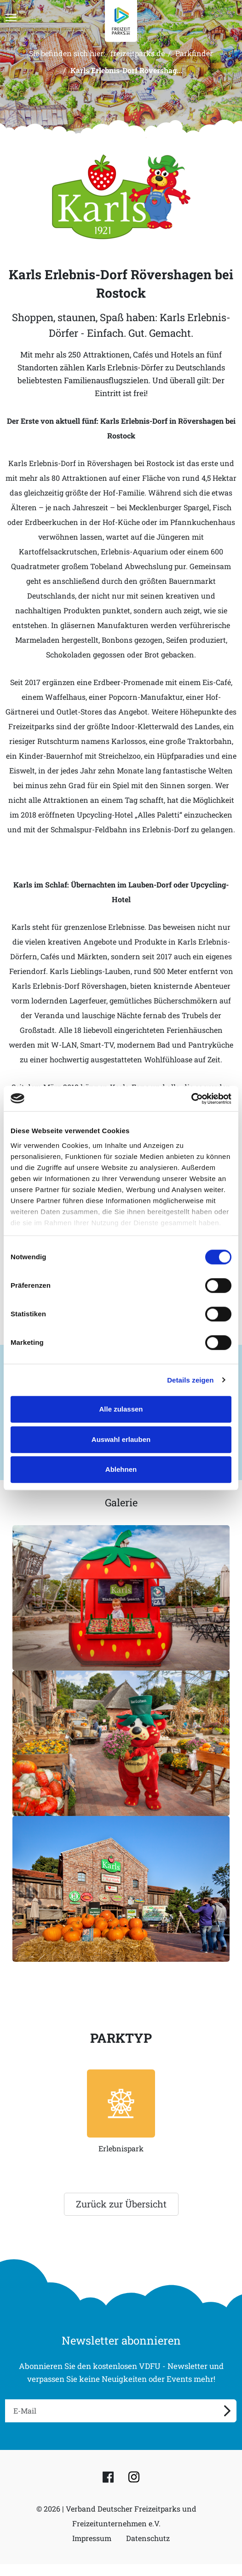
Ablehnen (121, 1469)
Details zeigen (190, 1380)
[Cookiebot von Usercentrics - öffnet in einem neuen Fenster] (191, 1099)
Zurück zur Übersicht (121, 2204)
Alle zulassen (121, 1409)
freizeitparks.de (137, 53)
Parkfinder (194, 53)
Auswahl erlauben (121, 1439)
